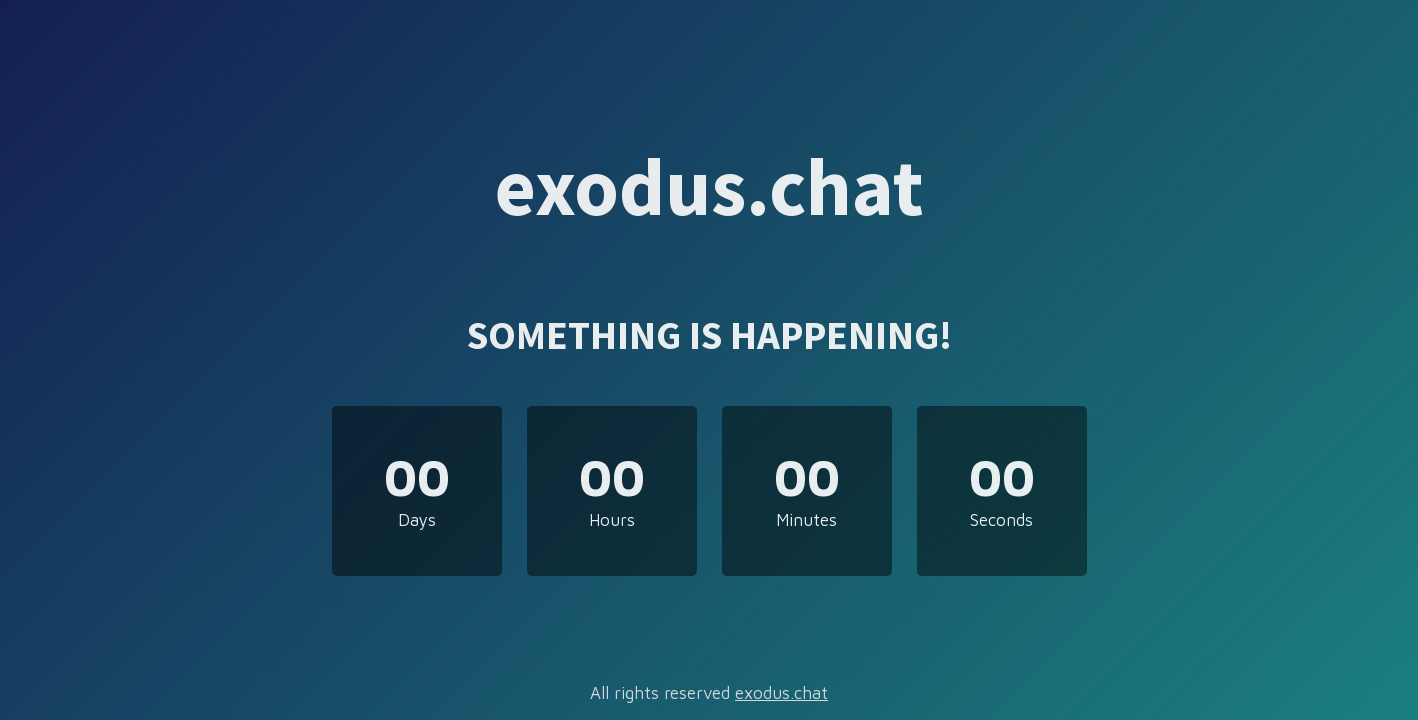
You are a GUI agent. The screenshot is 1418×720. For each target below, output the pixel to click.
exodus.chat (781, 693)
